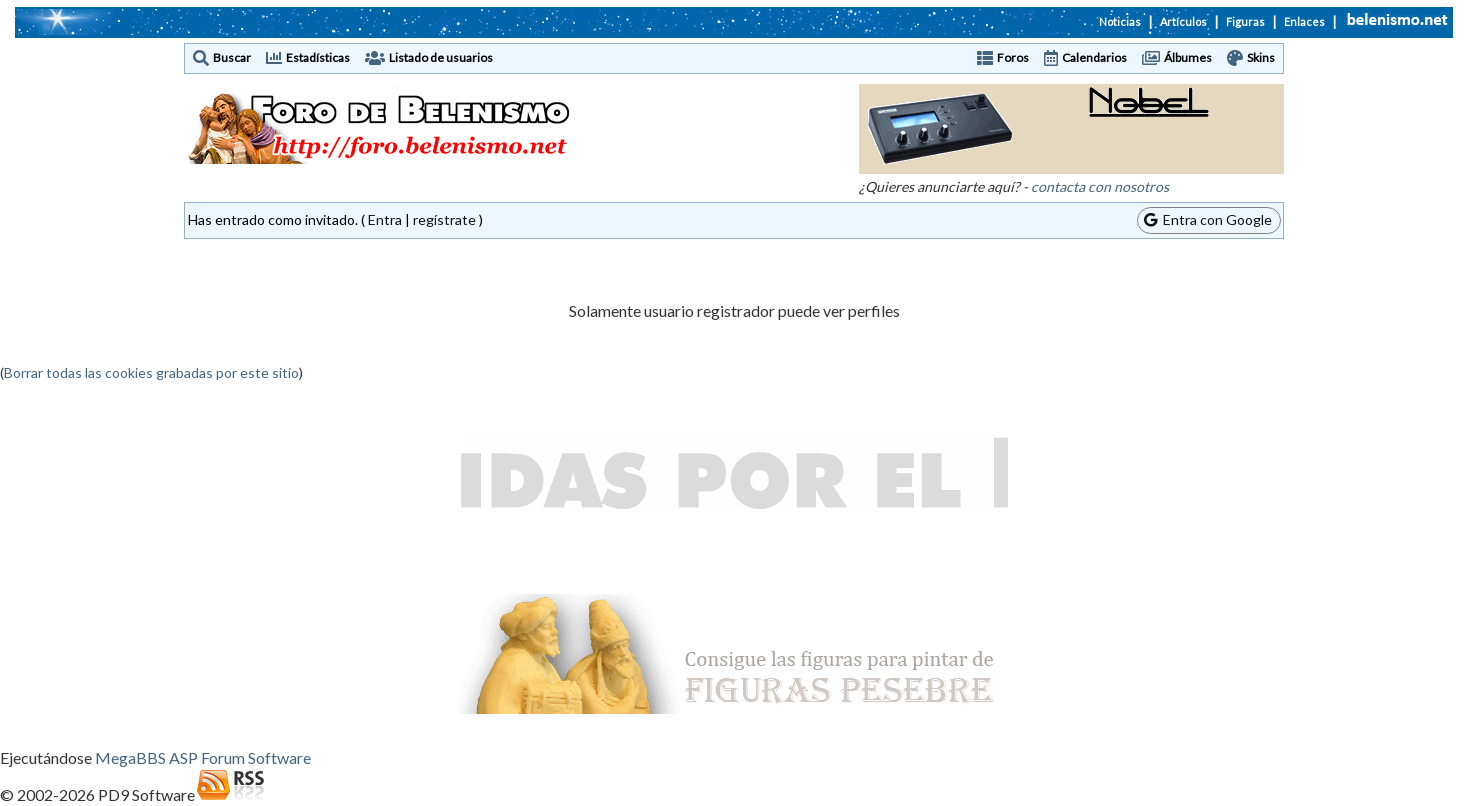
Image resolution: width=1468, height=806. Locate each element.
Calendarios (1094, 57)
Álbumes (1188, 57)
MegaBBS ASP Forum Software (203, 757)
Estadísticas (318, 57)
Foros (1013, 57)
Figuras (1245, 21)
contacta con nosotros (1100, 186)
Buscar (232, 57)
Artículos (1183, 21)
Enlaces (1304, 21)
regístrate (444, 219)
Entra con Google (1208, 219)
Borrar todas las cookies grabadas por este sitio (151, 372)
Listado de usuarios (441, 57)
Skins (1261, 57)
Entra (385, 219)
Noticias (1120, 21)
